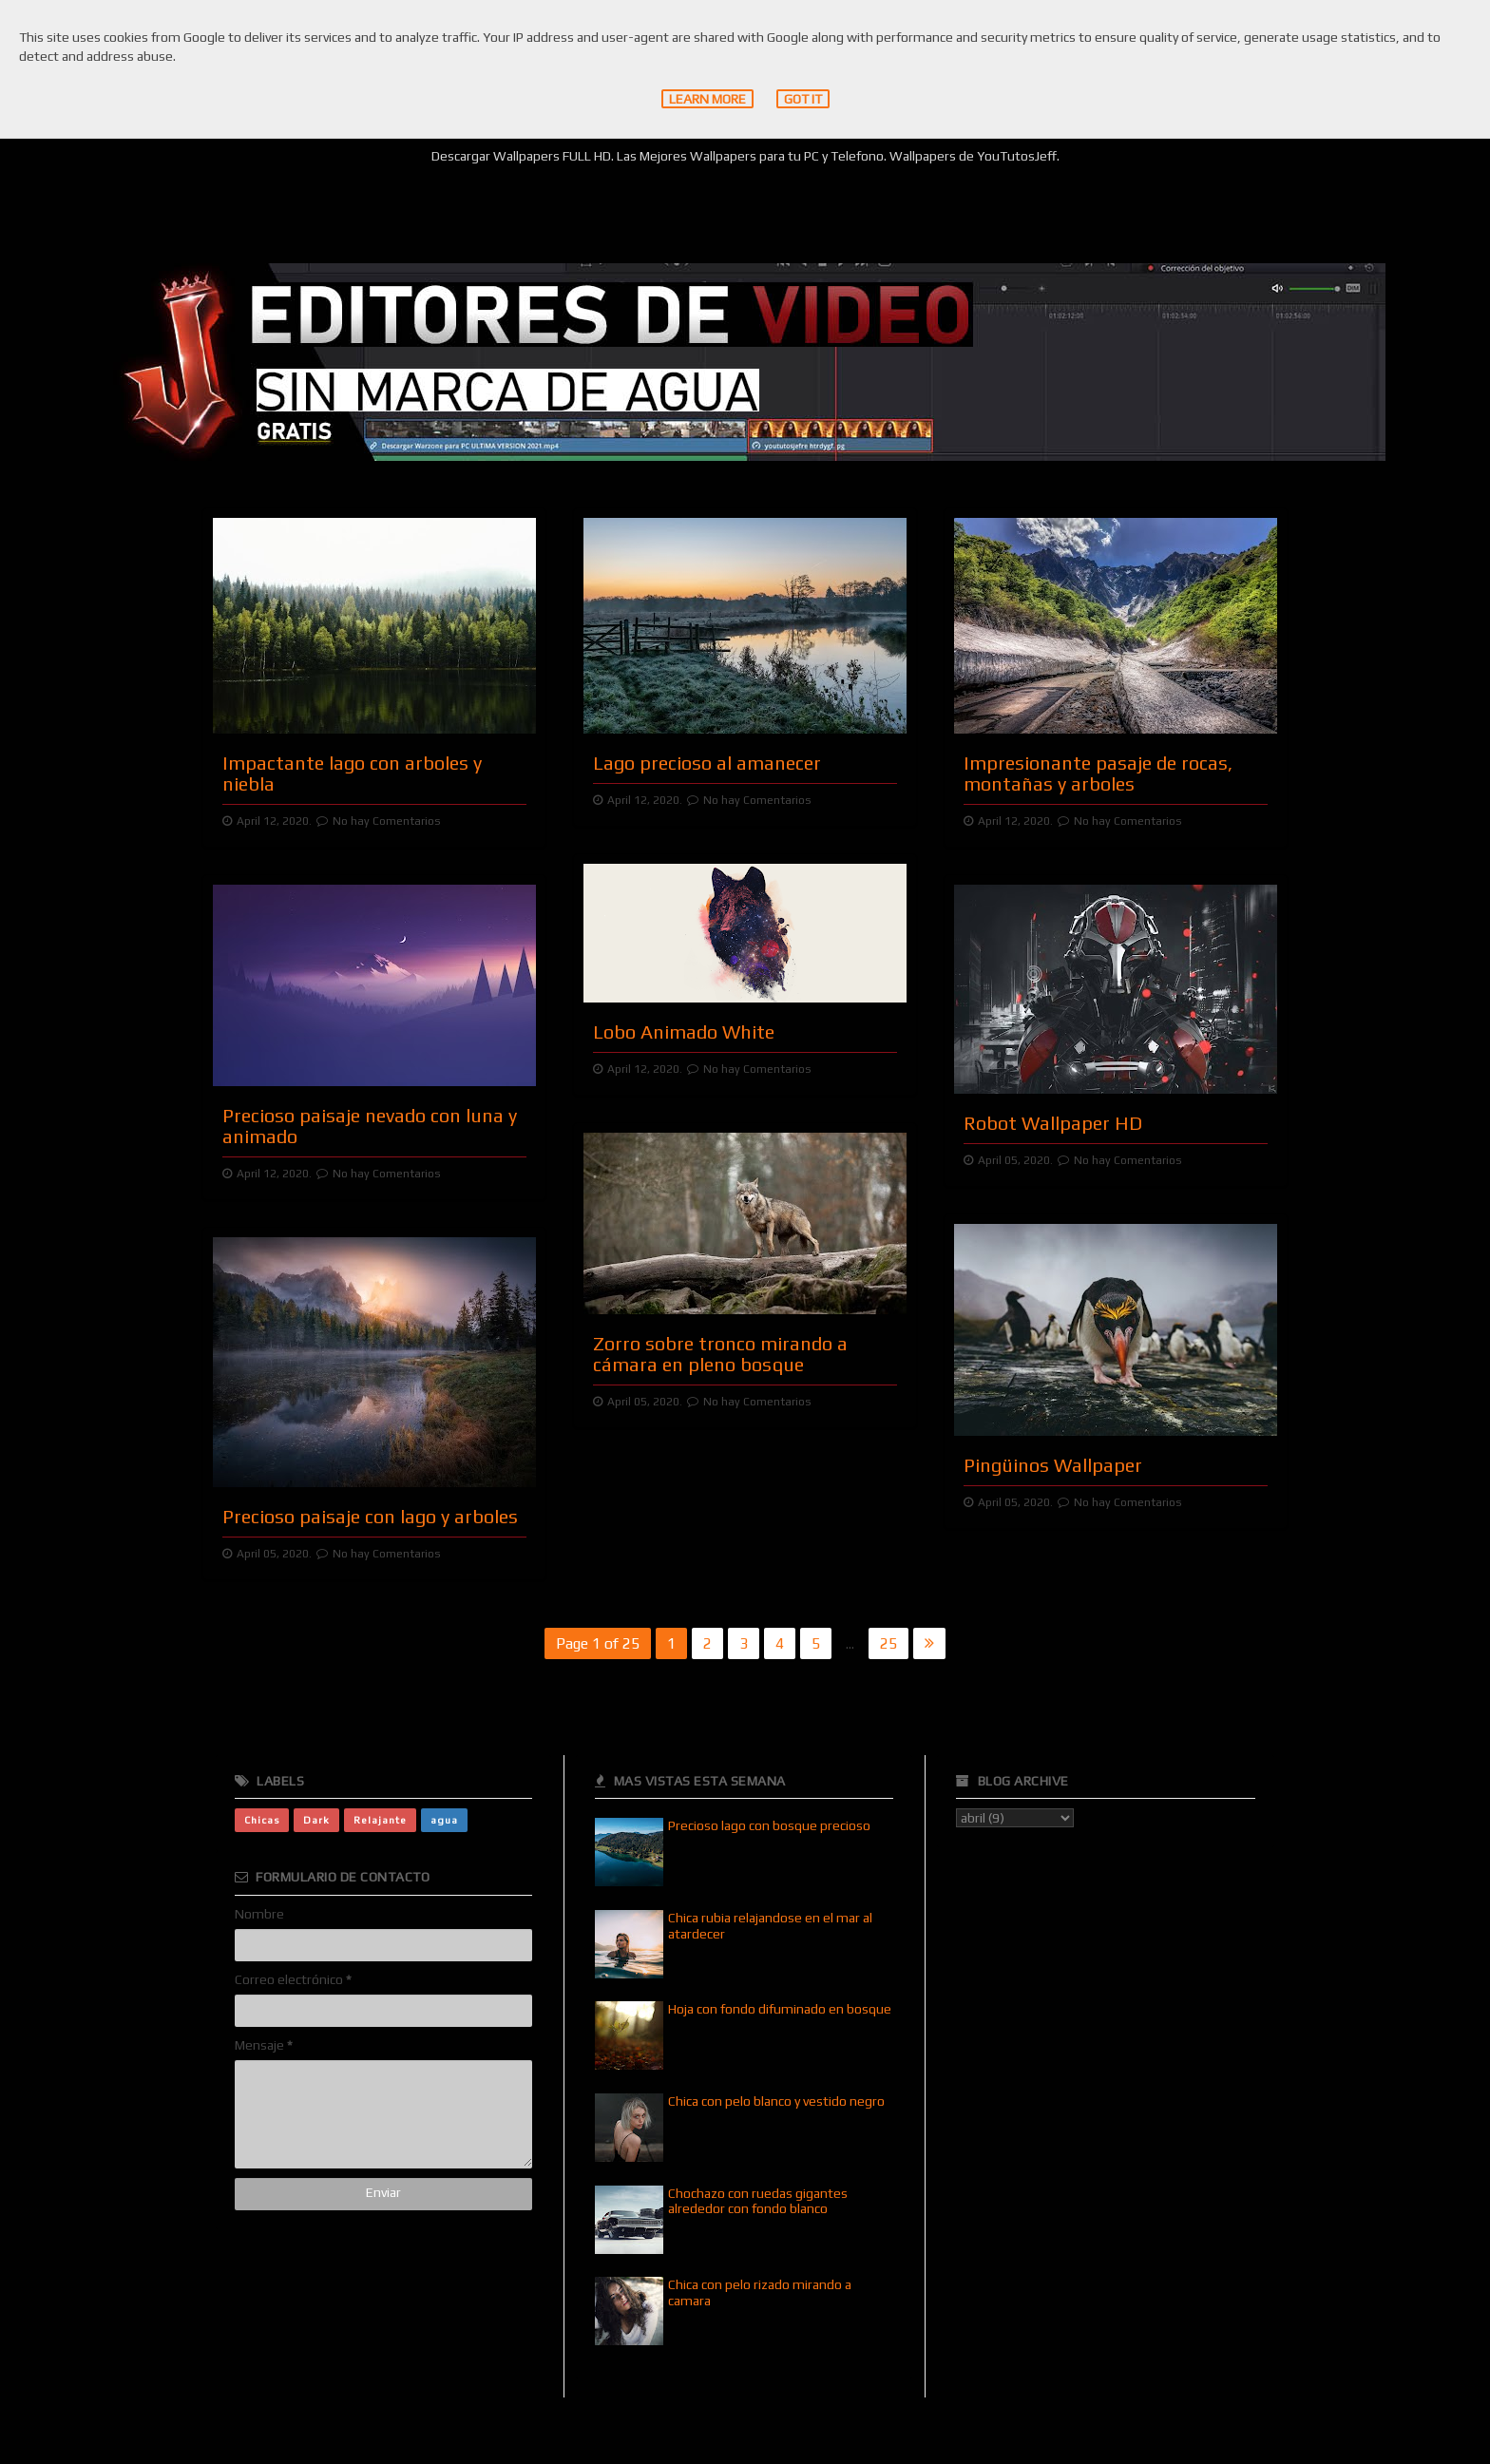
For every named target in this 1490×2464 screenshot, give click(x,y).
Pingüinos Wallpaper (1053, 1465)
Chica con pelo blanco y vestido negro (776, 2101)
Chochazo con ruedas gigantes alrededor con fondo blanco (758, 2201)
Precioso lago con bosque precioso (769, 1825)
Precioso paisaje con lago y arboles (370, 1516)
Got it (803, 98)
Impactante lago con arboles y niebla (352, 773)
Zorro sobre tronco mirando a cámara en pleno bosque (720, 1353)
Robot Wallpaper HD (1053, 1123)
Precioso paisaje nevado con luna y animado (369, 1125)
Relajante (380, 1819)
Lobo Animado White (683, 1031)
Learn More (707, 98)
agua (444, 1819)
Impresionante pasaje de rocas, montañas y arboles (1098, 773)
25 (888, 1643)
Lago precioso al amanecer (707, 763)
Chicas (261, 1819)
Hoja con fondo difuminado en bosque (779, 2008)
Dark (316, 1819)
